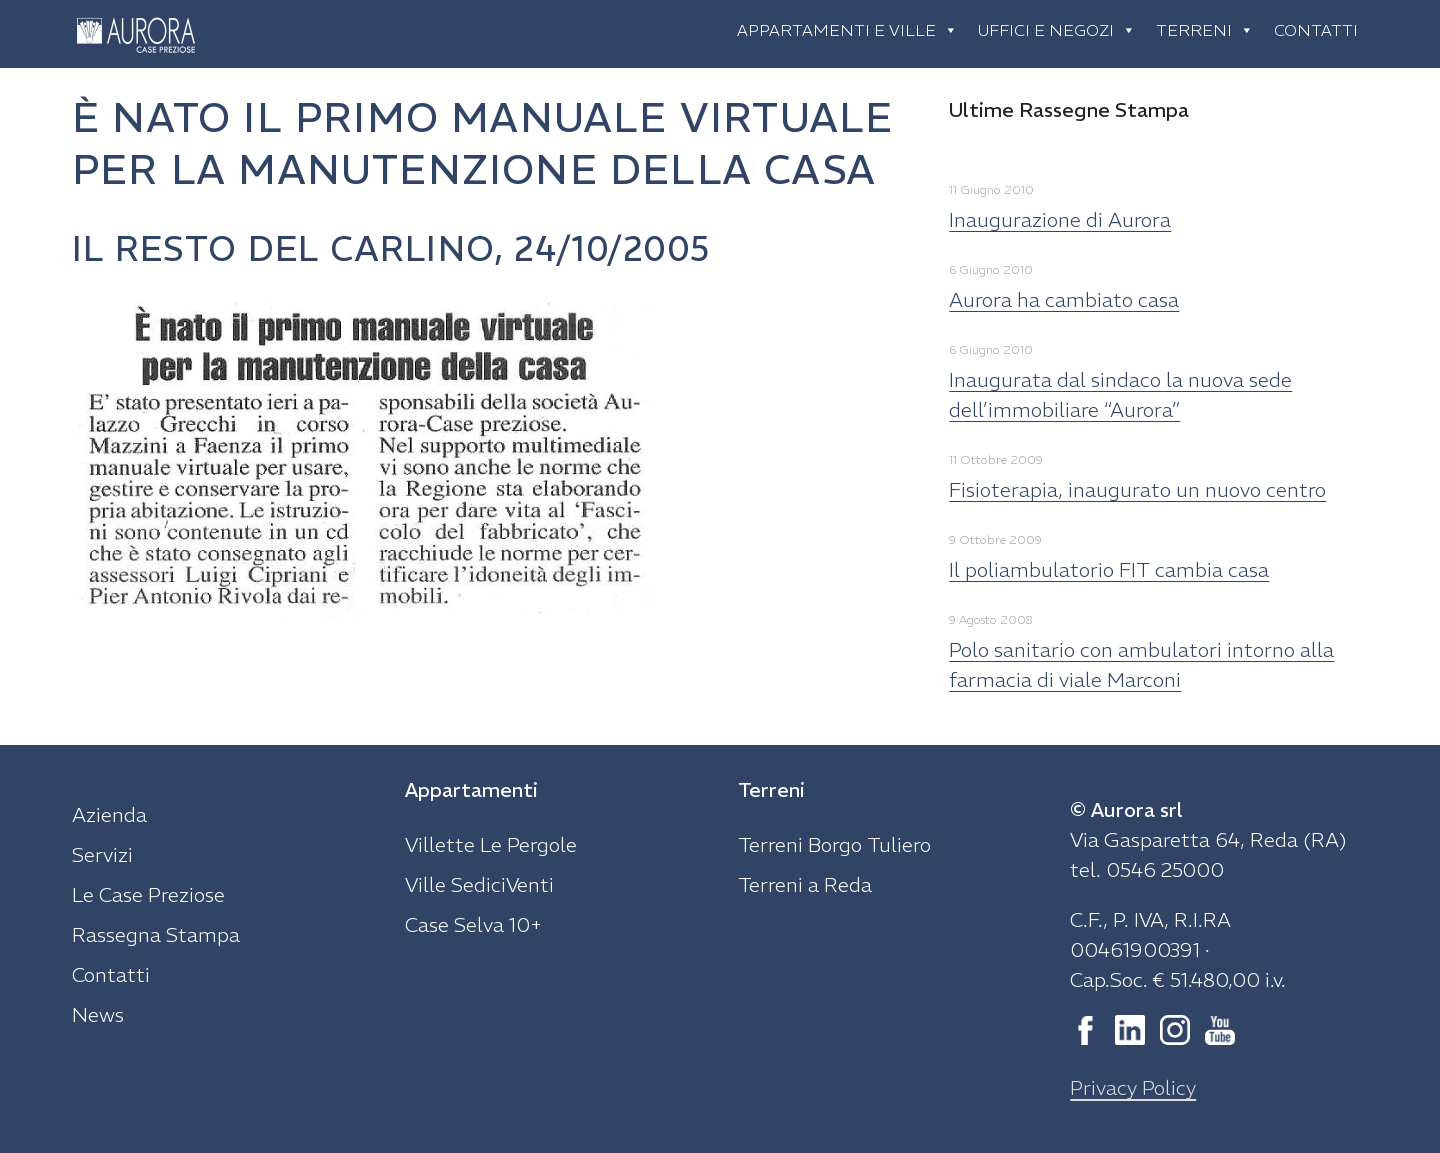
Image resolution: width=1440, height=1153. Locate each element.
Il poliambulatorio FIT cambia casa (1109, 569)
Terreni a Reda (805, 884)
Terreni (1205, 30)
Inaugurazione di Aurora (1060, 219)
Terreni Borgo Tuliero (834, 844)
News (98, 1014)
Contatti (1316, 30)
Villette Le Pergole (491, 844)
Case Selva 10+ (473, 924)
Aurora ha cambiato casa (1064, 299)
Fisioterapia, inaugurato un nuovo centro (1137, 489)
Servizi (102, 854)
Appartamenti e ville (847, 30)
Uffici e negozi (1057, 30)
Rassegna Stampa (156, 934)
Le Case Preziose (148, 894)
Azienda (109, 814)
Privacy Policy (1133, 1087)
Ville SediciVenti (479, 884)
